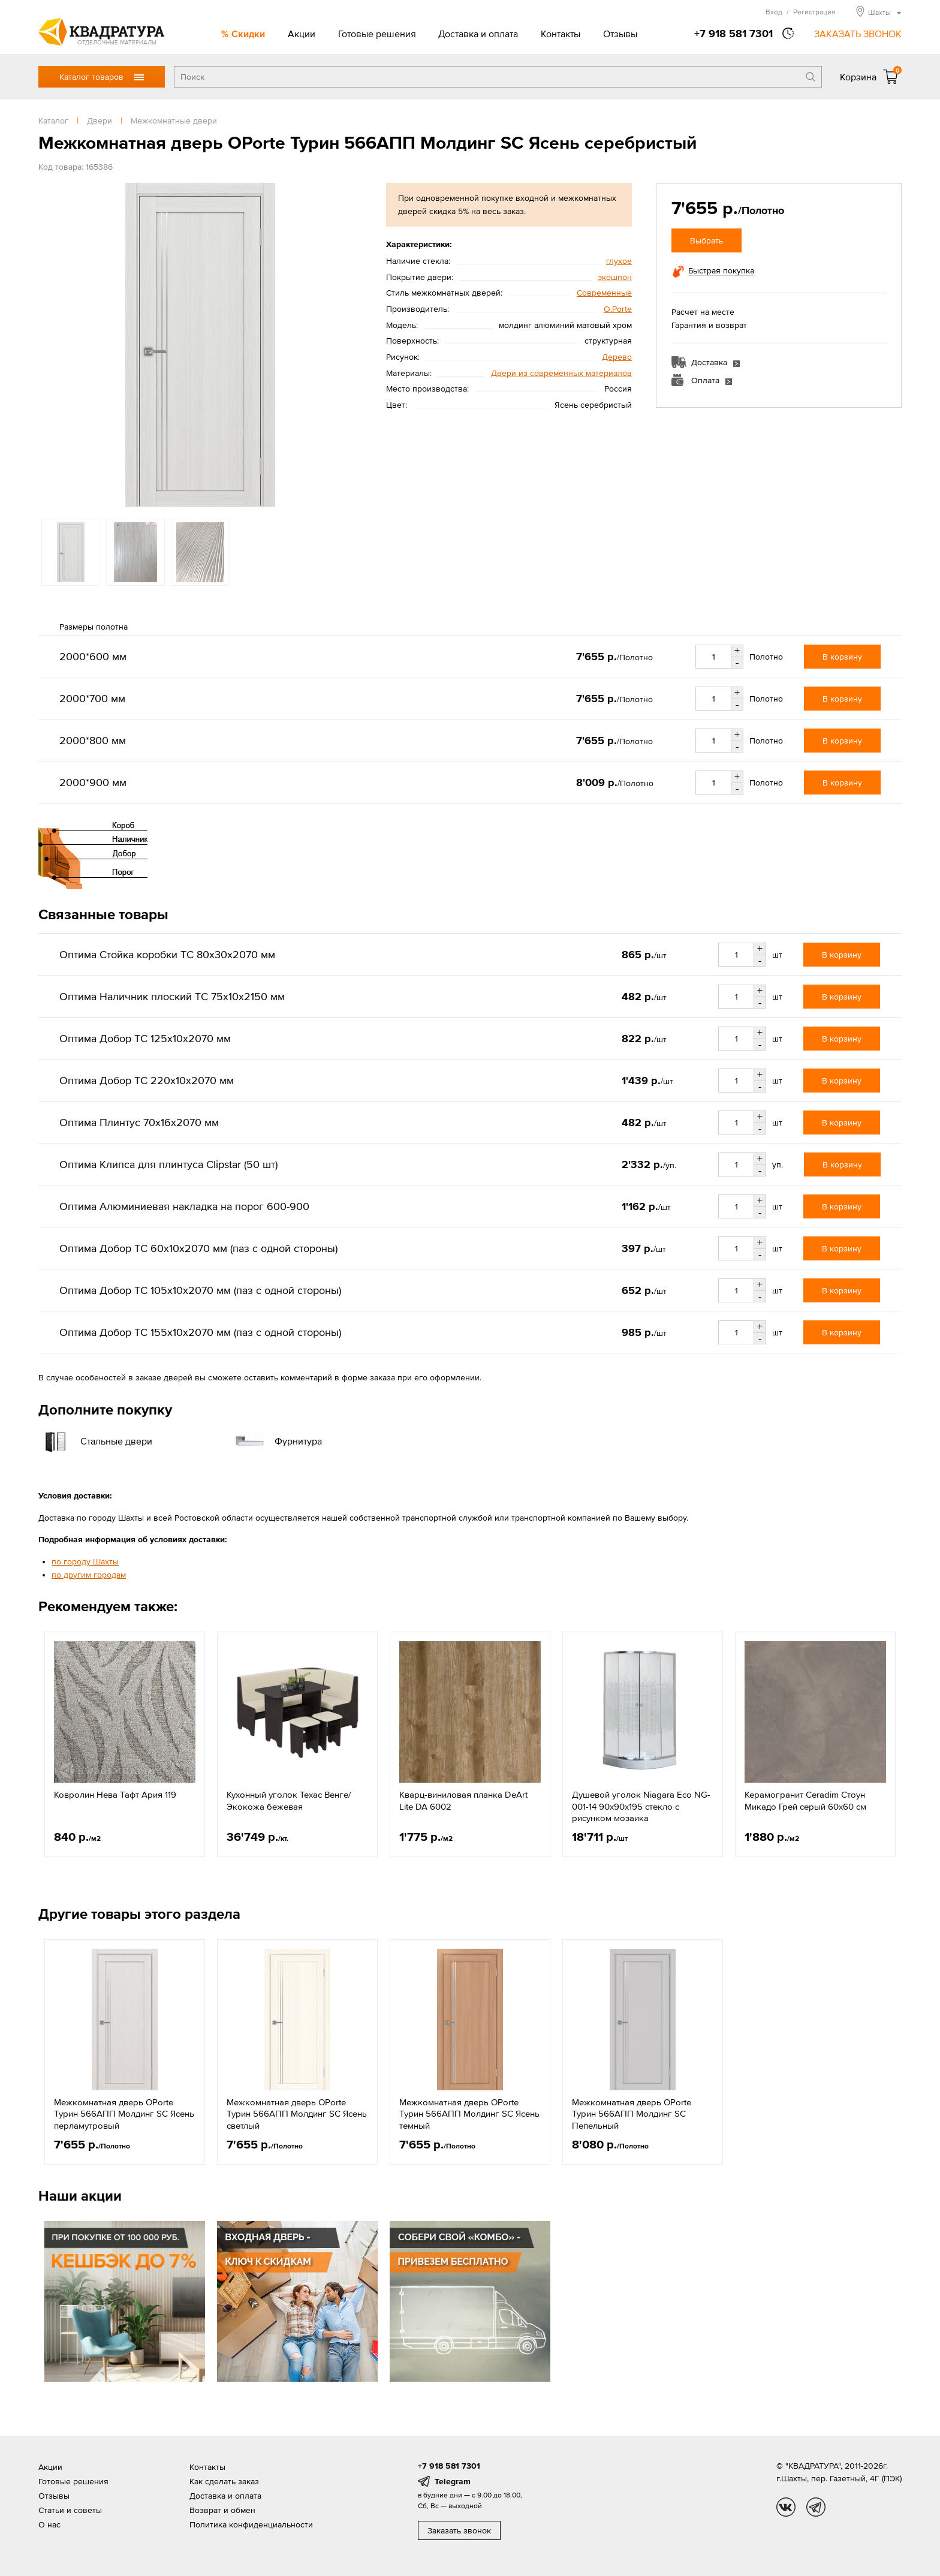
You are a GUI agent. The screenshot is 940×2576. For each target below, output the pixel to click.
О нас (49, 2524)
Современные (604, 292)
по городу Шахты (85, 1561)
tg (815, 2507)
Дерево (617, 357)
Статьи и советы (70, 2510)
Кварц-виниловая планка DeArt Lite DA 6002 (463, 1800)
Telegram (453, 2481)
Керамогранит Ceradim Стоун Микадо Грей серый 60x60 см (805, 1800)
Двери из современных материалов (561, 373)
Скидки (248, 33)
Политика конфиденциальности (251, 2524)
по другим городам (89, 1574)
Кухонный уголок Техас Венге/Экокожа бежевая (289, 1800)
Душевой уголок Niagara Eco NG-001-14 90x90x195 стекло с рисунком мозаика (641, 1806)
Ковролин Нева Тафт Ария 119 (115, 1794)
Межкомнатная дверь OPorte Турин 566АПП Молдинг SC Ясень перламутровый (124, 2113)
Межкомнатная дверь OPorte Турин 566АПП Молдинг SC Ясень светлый (297, 2113)
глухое (619, 261)
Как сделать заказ (224, 2481)
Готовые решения (377, 33)
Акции (301, 33)
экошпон (615, 277)
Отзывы (620, 33)
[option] (200, 345)
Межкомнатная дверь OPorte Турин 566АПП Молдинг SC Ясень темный (469, 2113)
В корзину (842, 656)
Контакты (560, 33)
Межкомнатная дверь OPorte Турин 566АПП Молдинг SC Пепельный (631, 2113)
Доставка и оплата (478, 33)
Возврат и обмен (222, 2510)
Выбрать (706, 240)
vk (786, 2507)
